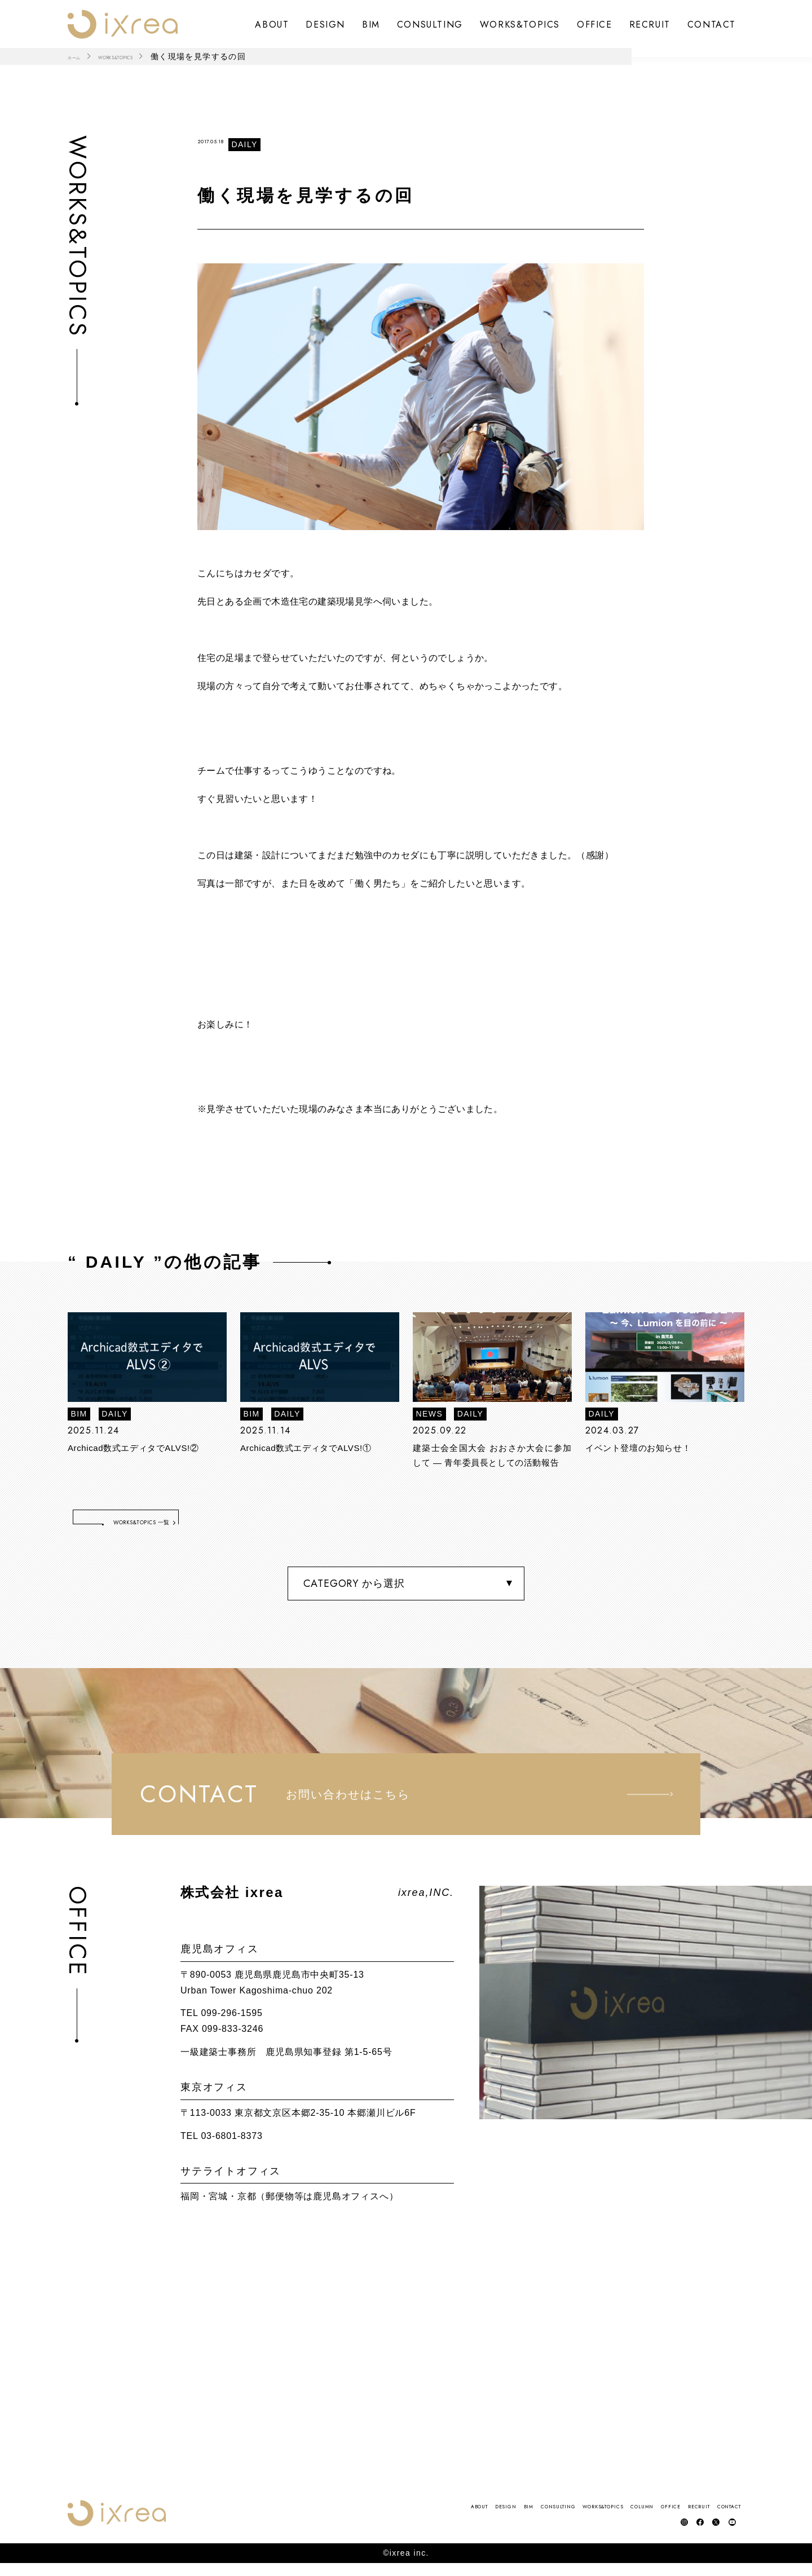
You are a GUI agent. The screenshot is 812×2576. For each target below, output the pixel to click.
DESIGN (325, 24)
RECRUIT (649, 24)
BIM (371, 24)
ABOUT (272, 24)
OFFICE (594, 24)
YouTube (729, 2532)
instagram (661, 2532)
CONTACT (711, 24)
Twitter (706, 2532)
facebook (684, 2532)
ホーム (81, 56)
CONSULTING (430, 24)
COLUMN (550, 2516)
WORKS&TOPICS (520, 24)
